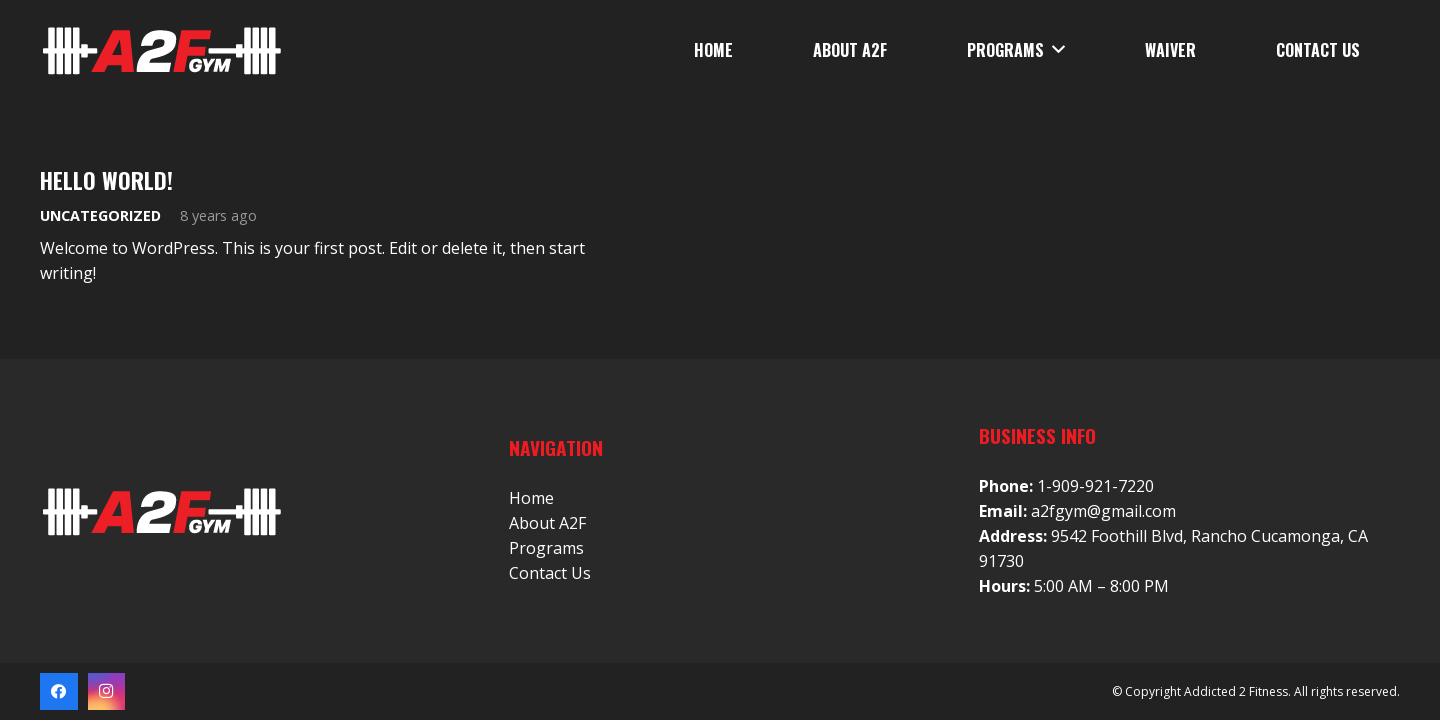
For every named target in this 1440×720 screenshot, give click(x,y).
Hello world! (106, 179)
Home (531, 498)
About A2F (547, 523)
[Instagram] (107, 692)
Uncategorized (100, 215)
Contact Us (550, 573)
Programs (546, 548)
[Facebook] (59, 692)
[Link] (160, 50)
